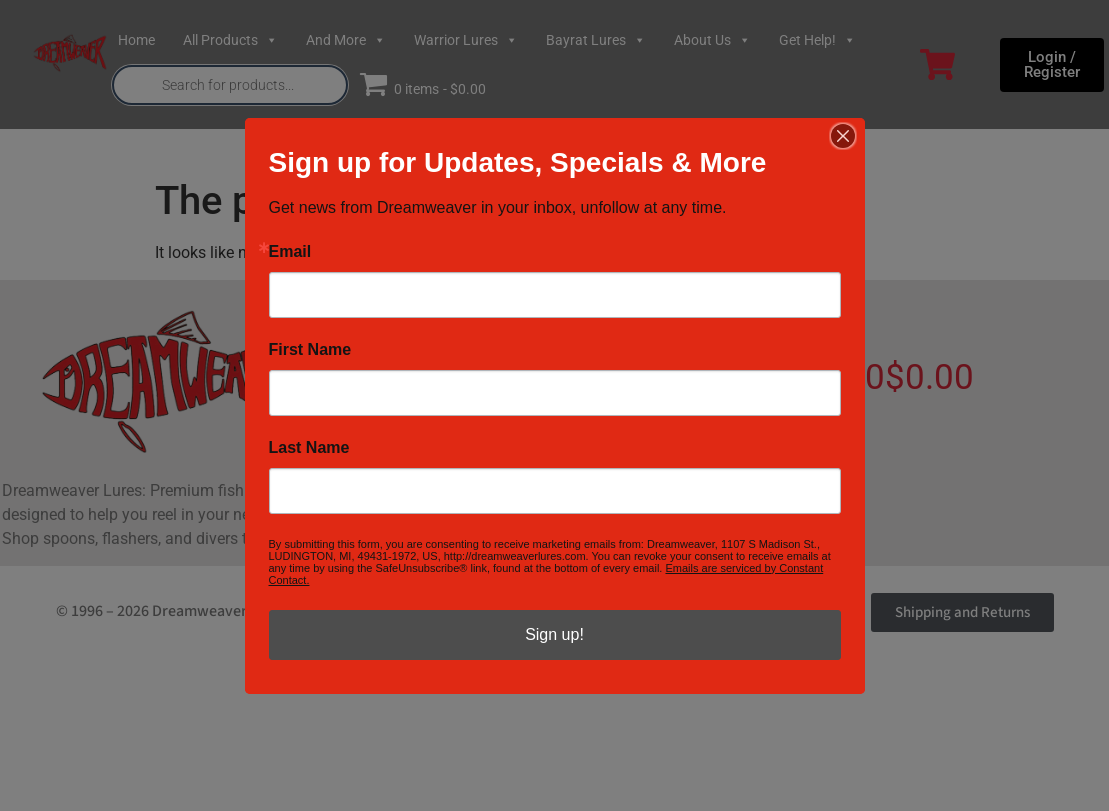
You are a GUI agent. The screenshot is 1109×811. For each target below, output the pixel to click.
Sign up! (554, 634)
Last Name (309, 448)
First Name (310, 350)
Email (290, 252)
